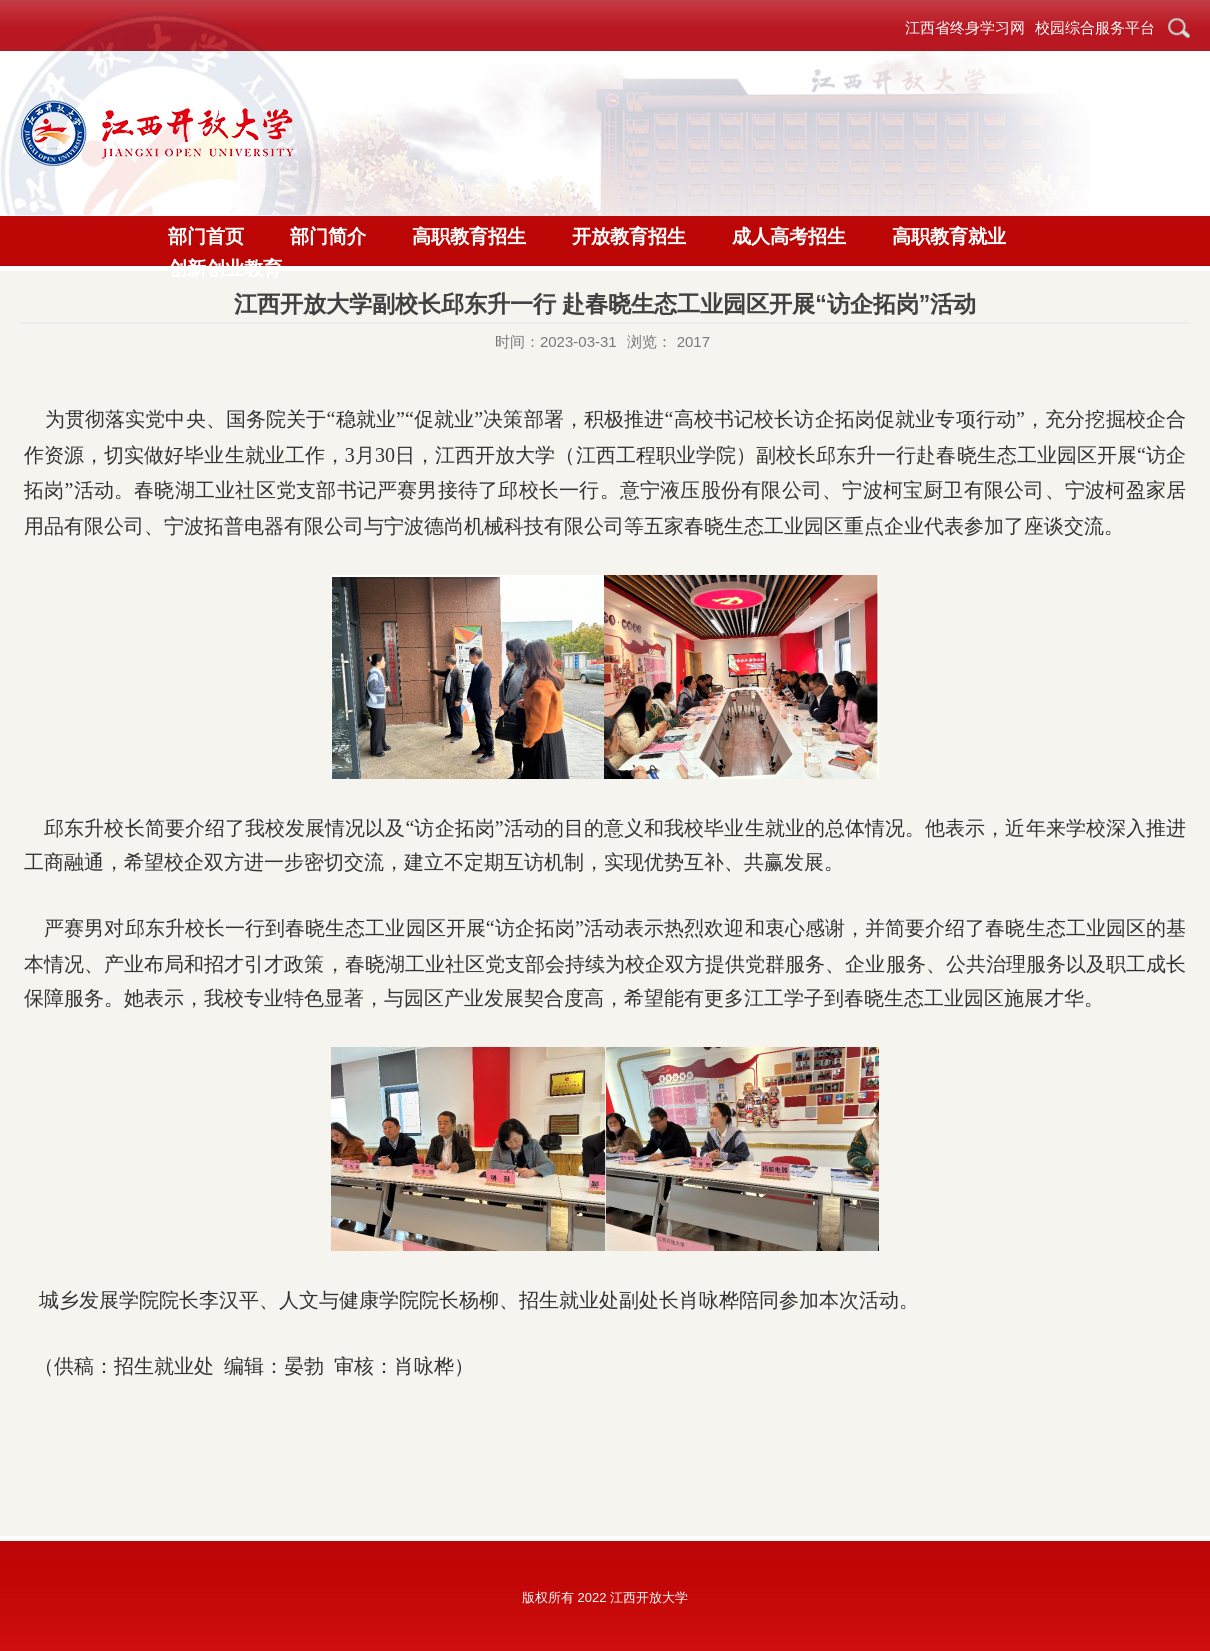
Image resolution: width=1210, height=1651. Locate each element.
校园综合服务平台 (1095, 27)
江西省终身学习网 (965, 27)
